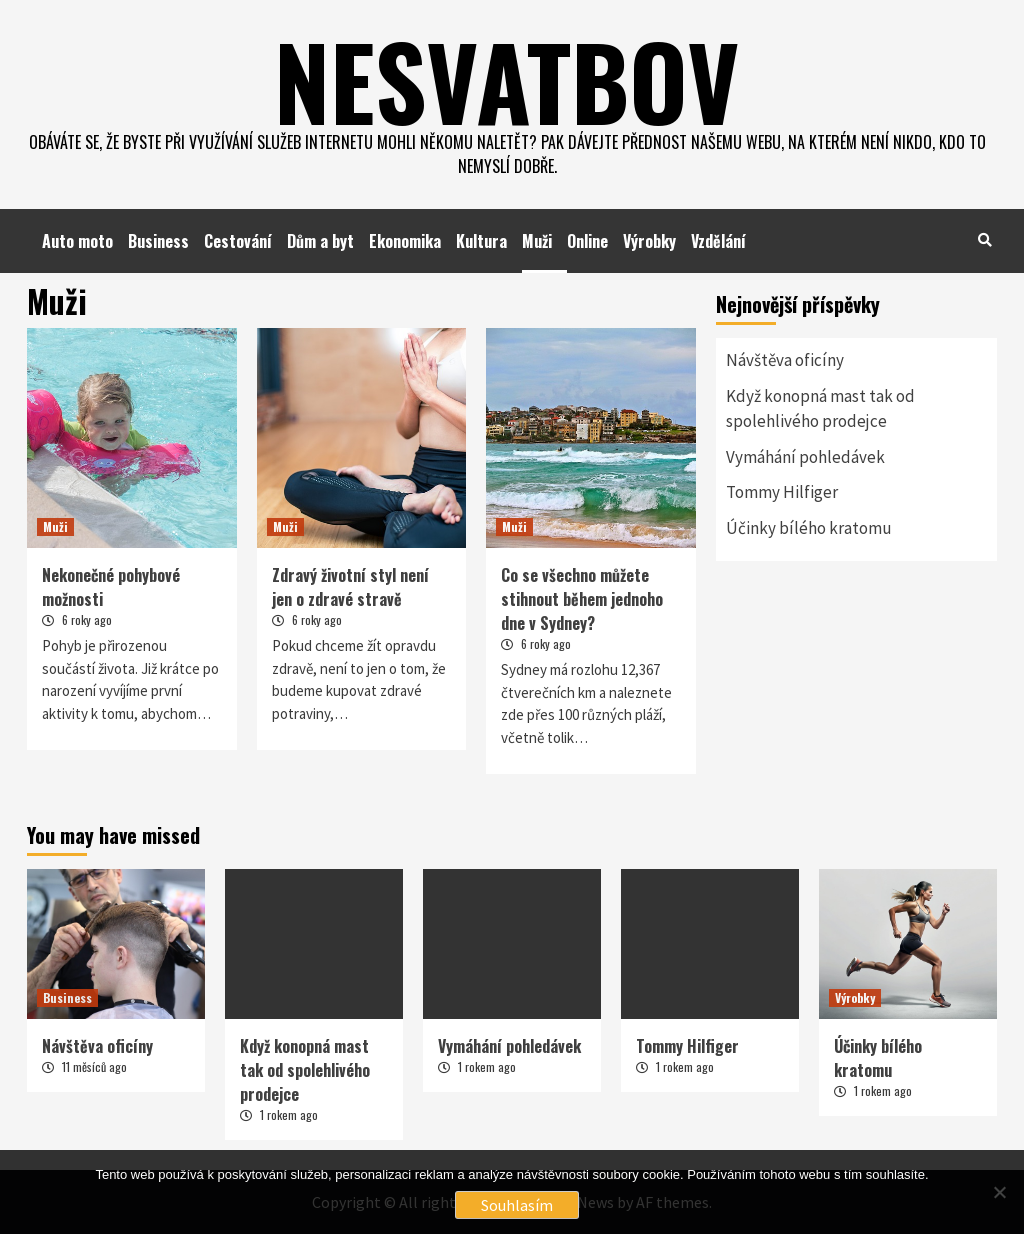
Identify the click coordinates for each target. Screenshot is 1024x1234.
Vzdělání (718, 241)
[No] (999, 1192)
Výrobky (649, 241)
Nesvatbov (507, 80)
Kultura (481, 241)
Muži (537, 241)
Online (587, 241)
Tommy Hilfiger (782, 492)
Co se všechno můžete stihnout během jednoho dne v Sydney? (582, 599)
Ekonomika (405, 241)
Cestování (238, 241)
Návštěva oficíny (785, 360)
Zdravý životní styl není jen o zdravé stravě (350, 587)
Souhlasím (517, 1205)
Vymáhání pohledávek (805, 457)
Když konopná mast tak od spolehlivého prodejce (820, 409)
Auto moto (77, 241)
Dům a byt (320, 241)
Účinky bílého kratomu (809, 528)
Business (158, 241)
